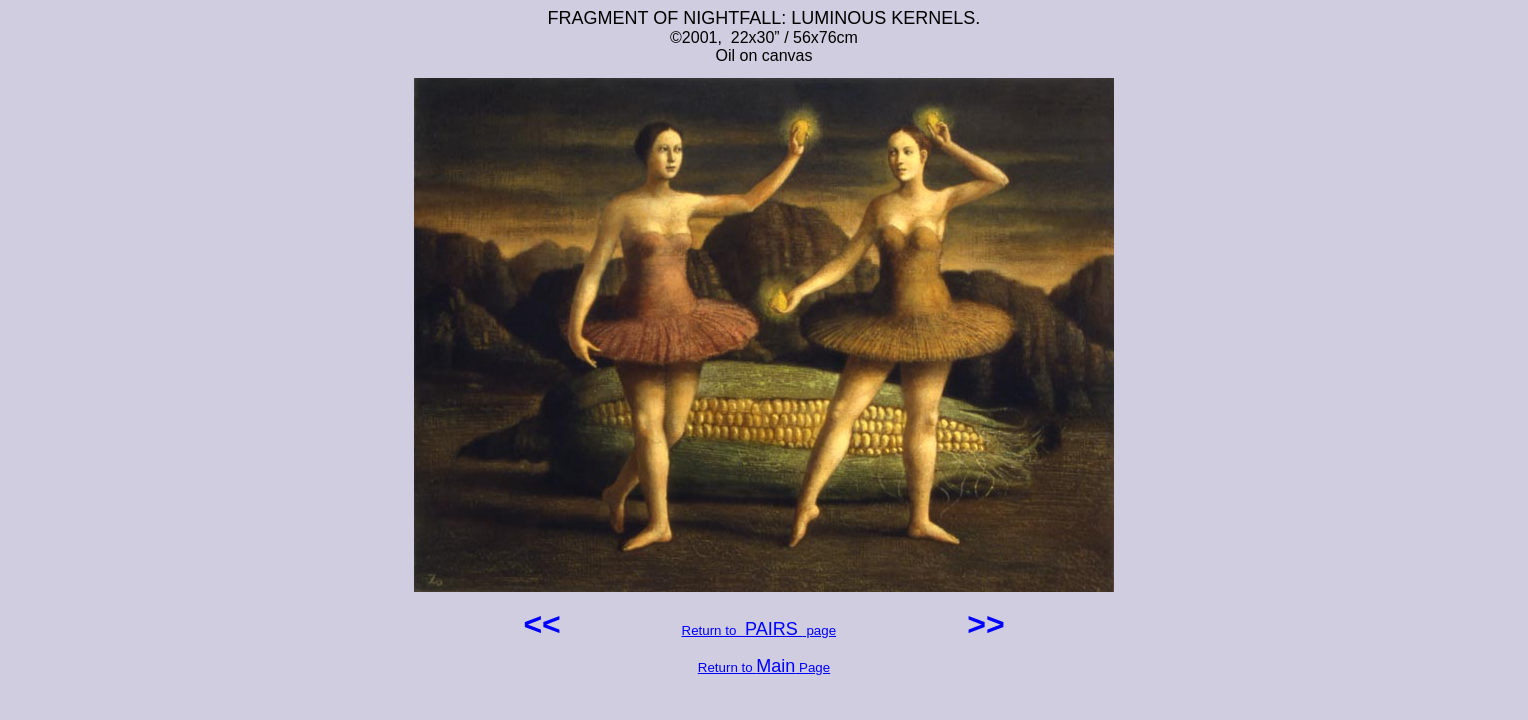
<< (546, 624)
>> (981, 624)
